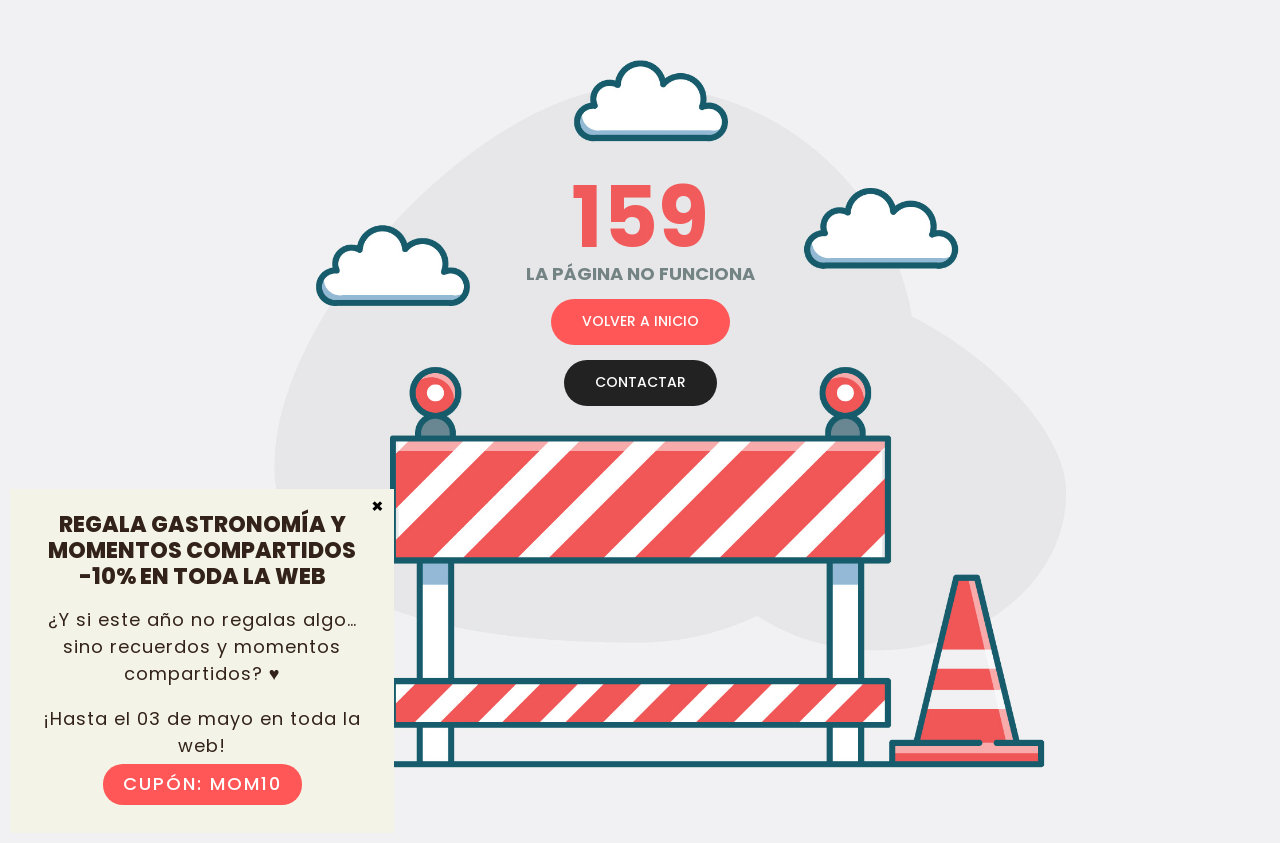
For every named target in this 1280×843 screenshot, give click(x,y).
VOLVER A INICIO (640, 321)
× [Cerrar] (377, 505)
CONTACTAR (640, 382)
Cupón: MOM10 (202, 783)
